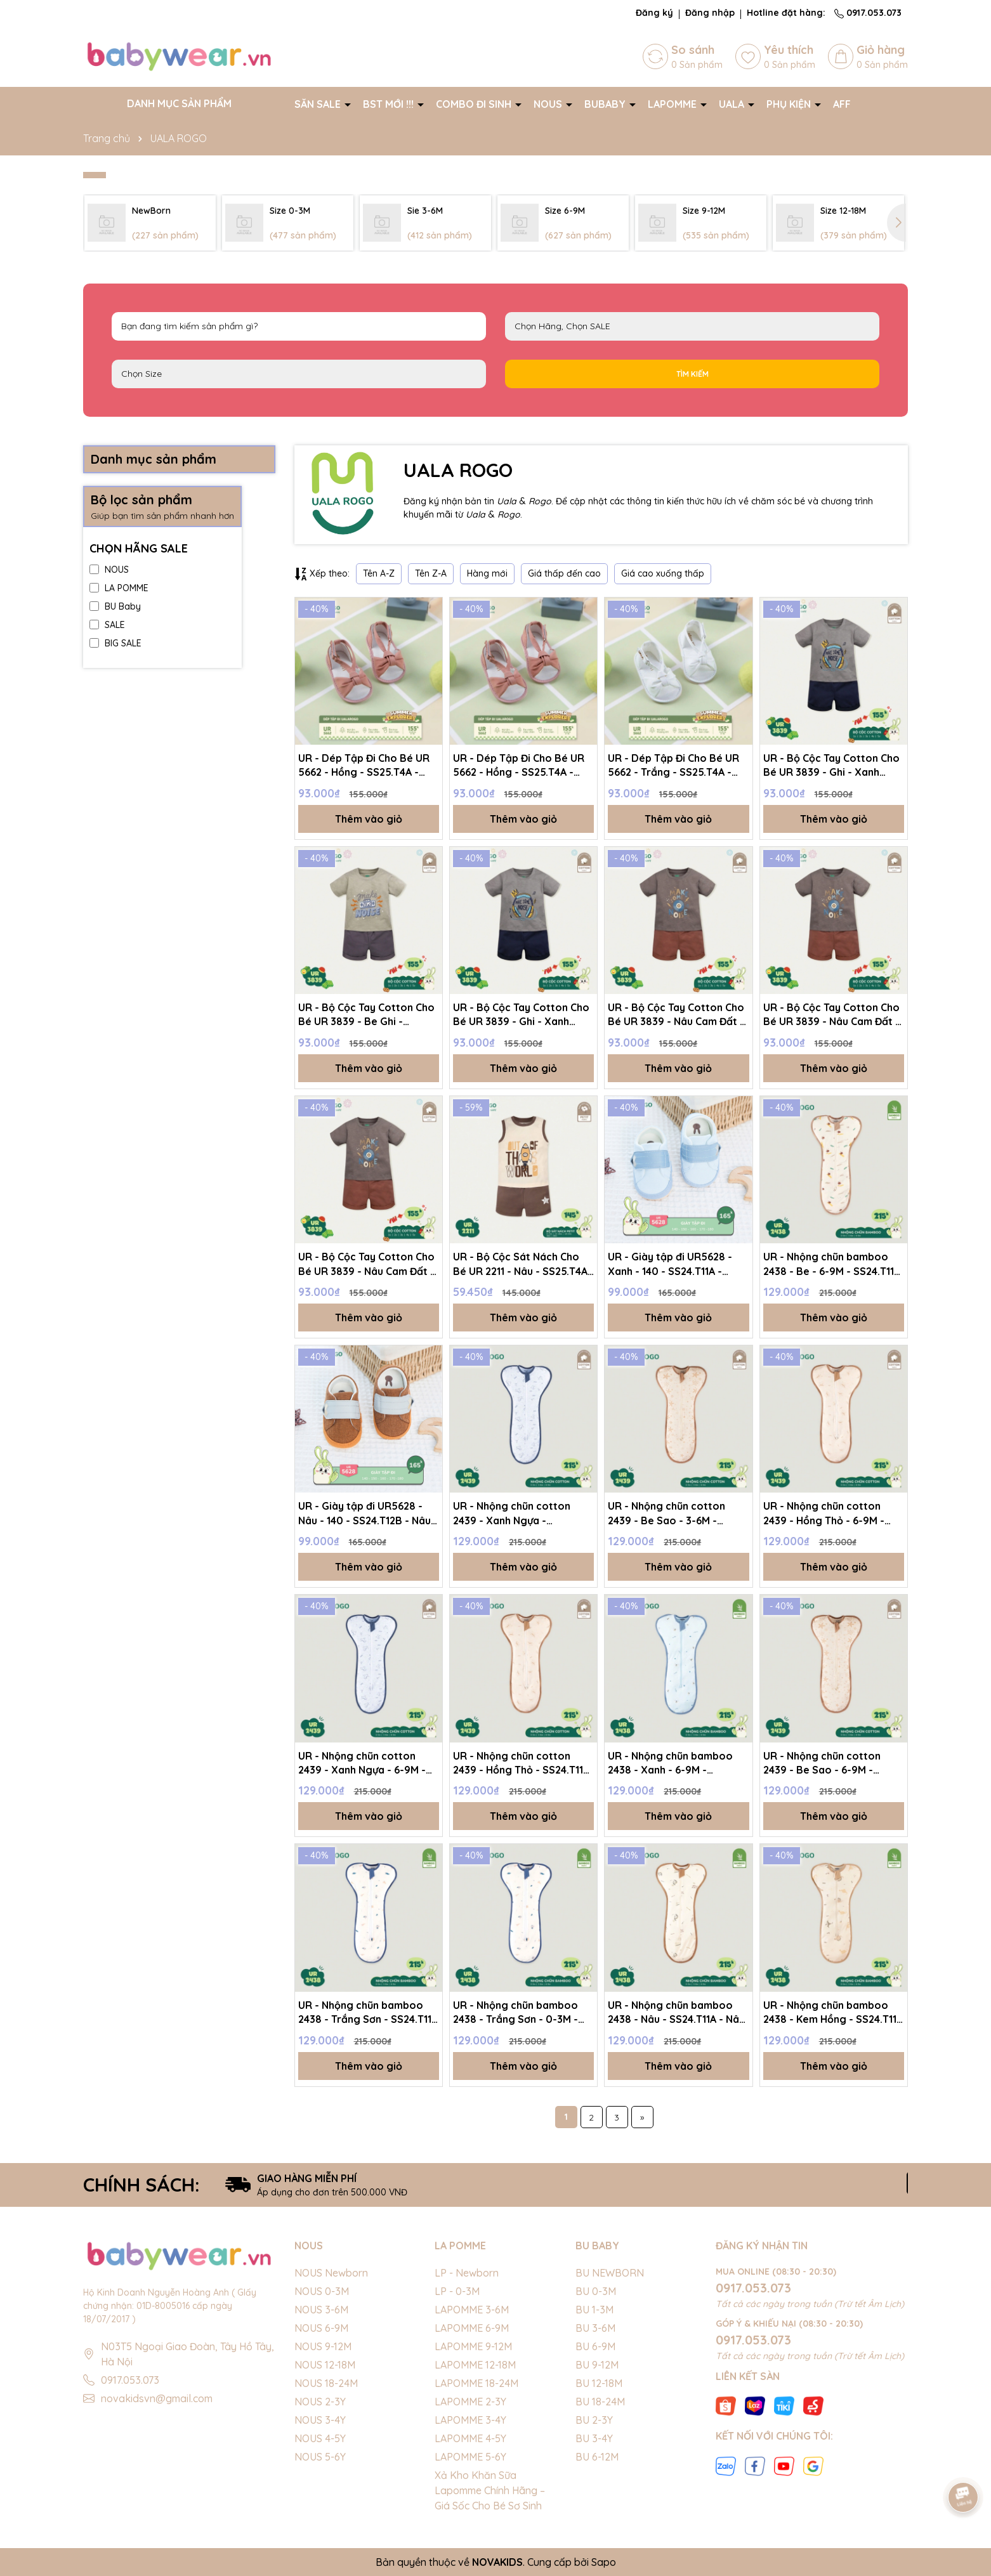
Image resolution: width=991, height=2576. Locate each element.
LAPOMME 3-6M (472, 2309)
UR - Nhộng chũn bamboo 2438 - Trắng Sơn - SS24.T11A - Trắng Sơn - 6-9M (368, 2013)
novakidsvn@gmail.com (157, 2398)
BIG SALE (115, 643)
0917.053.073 (868, 12)
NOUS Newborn (331, 2272)
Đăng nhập (710, 12)
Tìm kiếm (692, 374)
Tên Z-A (431, 573)
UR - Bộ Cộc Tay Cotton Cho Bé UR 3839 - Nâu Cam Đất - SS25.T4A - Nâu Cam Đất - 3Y (678, 1015)
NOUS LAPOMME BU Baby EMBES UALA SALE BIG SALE (692, 326)
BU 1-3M (594, 2309)
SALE (107, 625)
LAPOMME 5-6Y (470, 2456)
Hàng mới (487, 573)
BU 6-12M (597, 2456)
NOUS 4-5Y (320, 2438)
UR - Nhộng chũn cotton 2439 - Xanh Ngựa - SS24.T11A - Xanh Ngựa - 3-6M (517, 1513)
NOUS (549, 104)
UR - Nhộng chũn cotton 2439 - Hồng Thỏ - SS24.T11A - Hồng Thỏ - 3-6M (521, 1763)
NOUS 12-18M (324, 2364)
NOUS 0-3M (321, 2291)
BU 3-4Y (594, 2438)
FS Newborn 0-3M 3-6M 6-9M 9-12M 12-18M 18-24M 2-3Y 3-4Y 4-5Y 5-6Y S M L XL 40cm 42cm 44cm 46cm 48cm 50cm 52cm (299, 374)
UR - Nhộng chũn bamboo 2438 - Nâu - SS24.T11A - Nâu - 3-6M (676, 2013)
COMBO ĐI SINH (475, 104)
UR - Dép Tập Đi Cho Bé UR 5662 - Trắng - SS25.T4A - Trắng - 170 (673, 766)
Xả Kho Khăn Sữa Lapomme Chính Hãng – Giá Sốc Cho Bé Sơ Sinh (490, 2490)
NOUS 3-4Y (320, 2420)
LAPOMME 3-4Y (470, 2420)
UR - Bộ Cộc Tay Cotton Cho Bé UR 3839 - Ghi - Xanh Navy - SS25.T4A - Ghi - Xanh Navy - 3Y (832, 766)
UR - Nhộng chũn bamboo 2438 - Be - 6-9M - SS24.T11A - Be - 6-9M (831, 1264)
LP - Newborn (467, 2272)
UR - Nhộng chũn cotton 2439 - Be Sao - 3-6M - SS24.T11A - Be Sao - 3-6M (670, 1513)
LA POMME (118, 588)
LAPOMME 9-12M (473, 2346)
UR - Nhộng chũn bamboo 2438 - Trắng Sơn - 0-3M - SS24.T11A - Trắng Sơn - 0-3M (517, 2013)
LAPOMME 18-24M (476, 2383)
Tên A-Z (379, 573)
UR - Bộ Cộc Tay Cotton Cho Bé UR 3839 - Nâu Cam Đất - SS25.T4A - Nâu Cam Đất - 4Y (368, 1264)
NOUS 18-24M (326, 2383)
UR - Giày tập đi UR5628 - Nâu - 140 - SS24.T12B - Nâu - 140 (368, 1513)
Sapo (603, 2562)
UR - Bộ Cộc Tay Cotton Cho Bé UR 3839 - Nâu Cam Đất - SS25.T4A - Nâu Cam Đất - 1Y (832, 1015)
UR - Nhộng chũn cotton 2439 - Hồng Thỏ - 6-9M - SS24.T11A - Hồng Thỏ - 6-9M (832, 1513)
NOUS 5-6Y (320, 2456)
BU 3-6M (595, 2328)
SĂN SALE (318, 104)
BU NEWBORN (609, 2272)
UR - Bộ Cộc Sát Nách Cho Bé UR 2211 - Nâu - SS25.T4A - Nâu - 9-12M (520, 1264)
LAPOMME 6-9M (472, 2328)
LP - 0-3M (457, 2291)
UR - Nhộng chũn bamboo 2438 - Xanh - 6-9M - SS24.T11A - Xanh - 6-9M (670, 1763)
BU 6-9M (595, 2346)
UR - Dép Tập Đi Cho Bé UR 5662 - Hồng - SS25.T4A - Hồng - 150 (364, 766)
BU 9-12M (597, 2364)
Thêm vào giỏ (368, 819)
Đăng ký (654, 12)
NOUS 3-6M (321, 2309)
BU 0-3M (595, 2291)
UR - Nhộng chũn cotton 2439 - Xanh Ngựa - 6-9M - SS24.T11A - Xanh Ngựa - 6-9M (363, 1763)
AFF (842, 104)
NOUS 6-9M (321, 2328)
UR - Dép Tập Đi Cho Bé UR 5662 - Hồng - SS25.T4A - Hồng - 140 (518, 766)
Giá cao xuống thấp (662, 573)
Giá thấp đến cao (564, 573)
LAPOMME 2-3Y (470, 2401)
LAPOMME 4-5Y (470, 2438)
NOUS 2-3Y (320, 2401)
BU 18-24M (600, 2401)
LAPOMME (673, 104)
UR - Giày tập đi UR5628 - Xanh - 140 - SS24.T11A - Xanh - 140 (670, 1264)
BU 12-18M (598, 2383)
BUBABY (606, 104)
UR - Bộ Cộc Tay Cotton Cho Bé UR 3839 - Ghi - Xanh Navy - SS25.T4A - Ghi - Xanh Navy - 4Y (522, 1015)
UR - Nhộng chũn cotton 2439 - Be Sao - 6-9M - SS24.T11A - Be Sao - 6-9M (826, 1763)
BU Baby (115, 606)
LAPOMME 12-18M (475, 2364)
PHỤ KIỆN (789, 104)
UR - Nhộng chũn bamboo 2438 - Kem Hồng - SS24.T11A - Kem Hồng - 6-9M (833, 2013)
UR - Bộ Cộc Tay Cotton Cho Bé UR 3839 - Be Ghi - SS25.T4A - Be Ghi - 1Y (366, 1015)
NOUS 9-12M (322, 2346)
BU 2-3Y (594, 2420)
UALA (733, 104)
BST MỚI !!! (389, 104)
